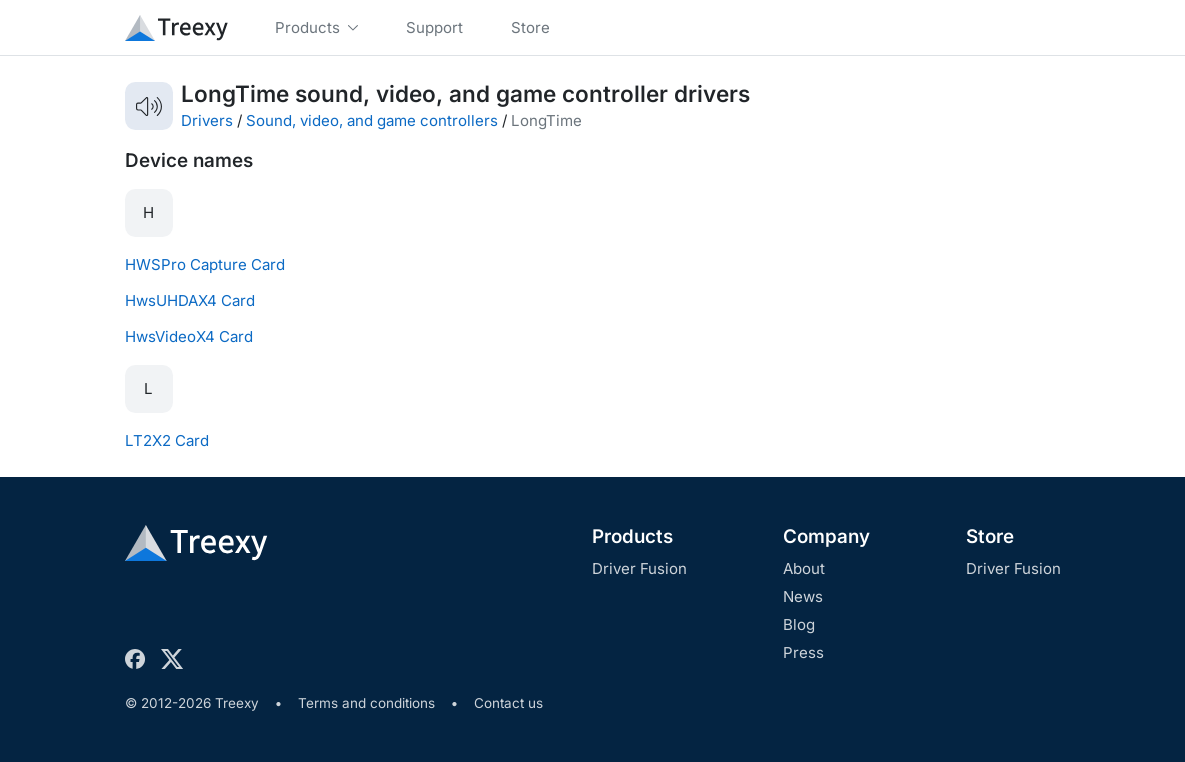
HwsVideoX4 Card (189, 336)
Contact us (508, 703)
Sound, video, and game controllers (372, 120)
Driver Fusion (639, 568)
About (804, 568)
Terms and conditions (366, 703)
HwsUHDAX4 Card (190, 300)
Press (803, 652)
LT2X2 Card (167, 440)
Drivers (207, 120)
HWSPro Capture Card (205, 264)
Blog (799, 624)
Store (990, 536)
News (803, 596)
